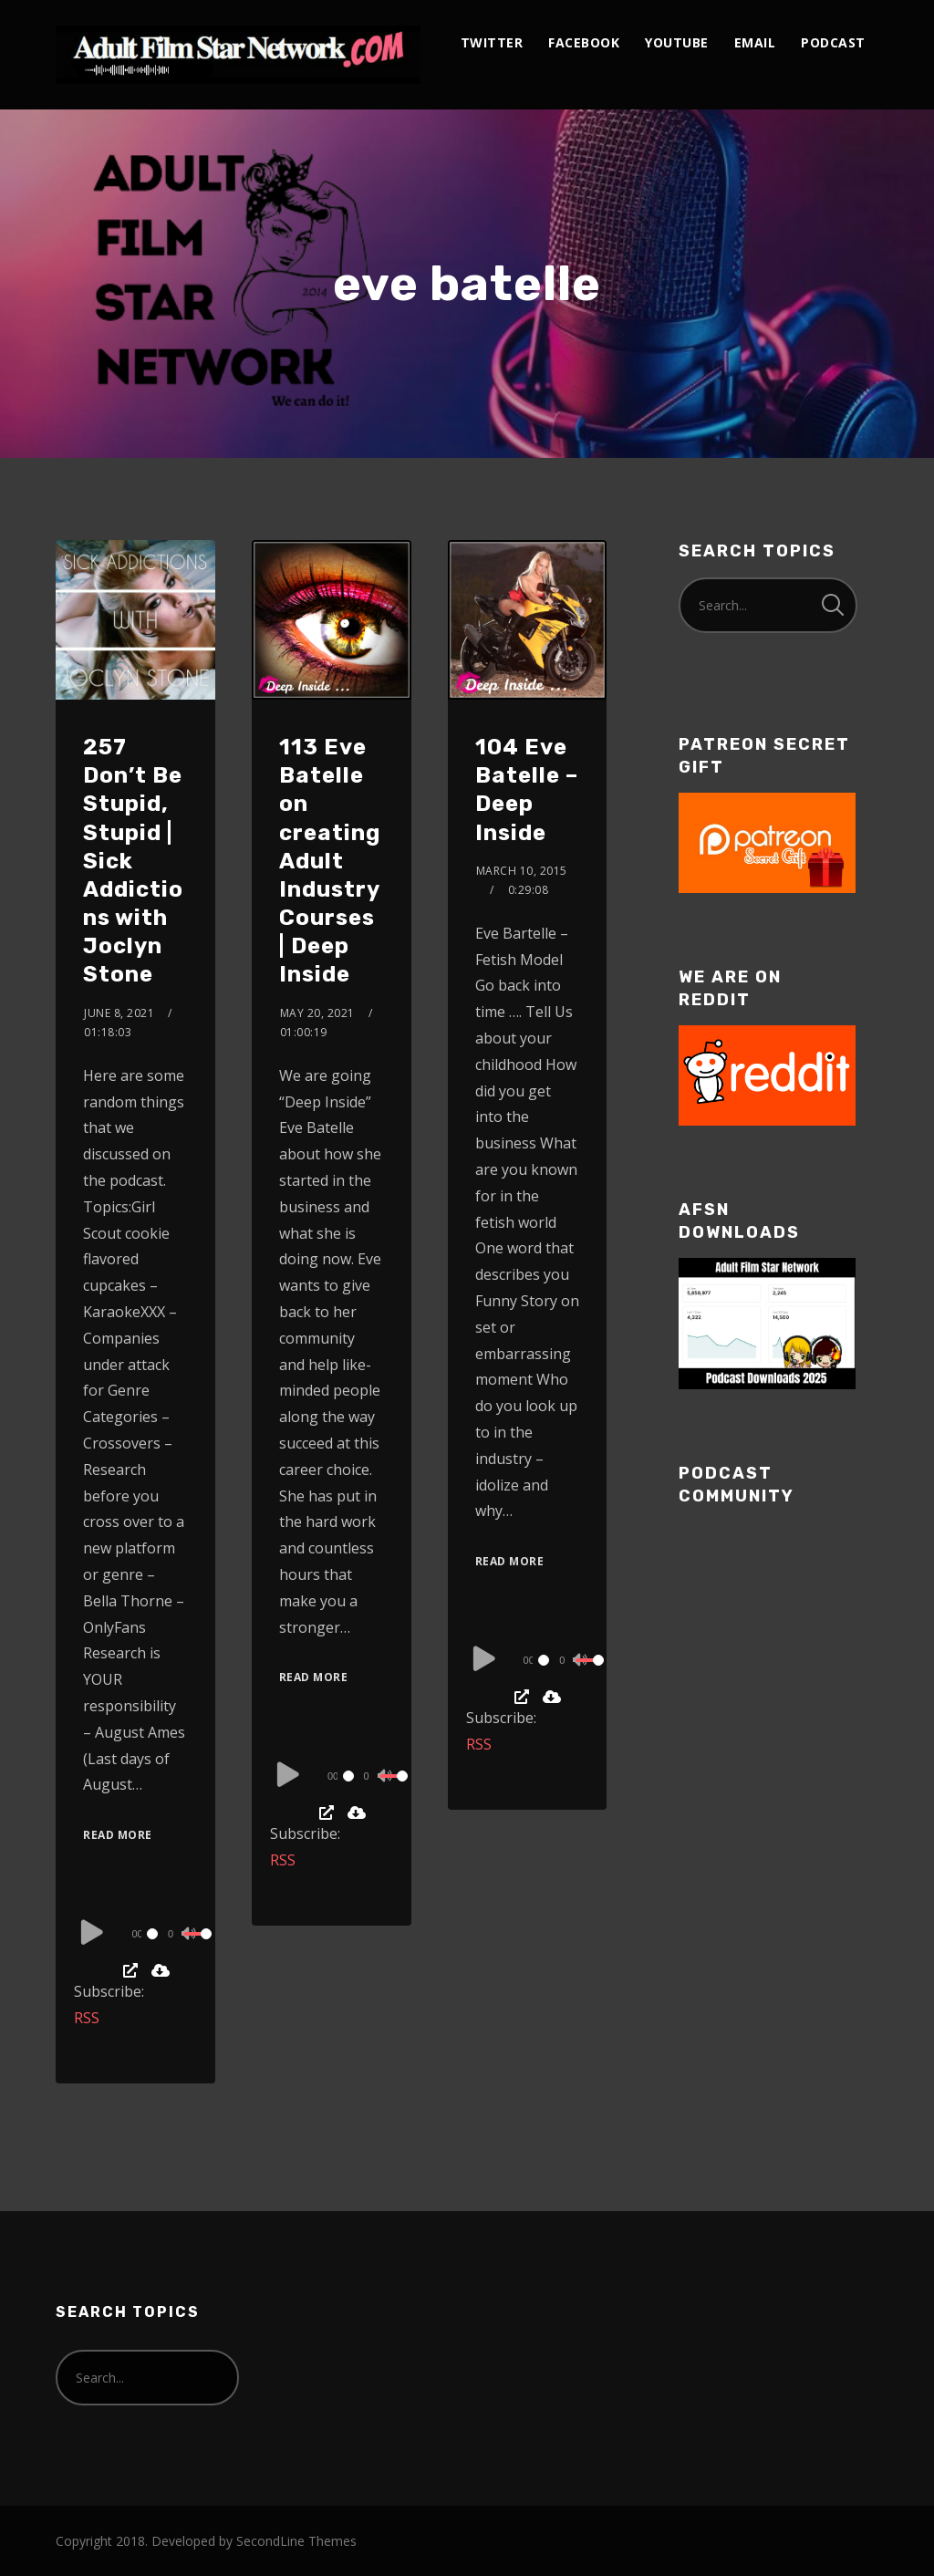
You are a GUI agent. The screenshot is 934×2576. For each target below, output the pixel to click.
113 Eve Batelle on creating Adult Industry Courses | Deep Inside (329, 861)
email (755, 42)
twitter (492, 42)
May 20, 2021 (317, 1013)
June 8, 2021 (119, 1013)
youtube (677, 42)
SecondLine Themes (296, 2541)
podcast (833, 42)
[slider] (153, 1934)
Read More (117, 1835)
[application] (137, 1933)
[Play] (92, 1931)
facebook (583, 42)
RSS (86, 2018)
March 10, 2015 (521, 870)
